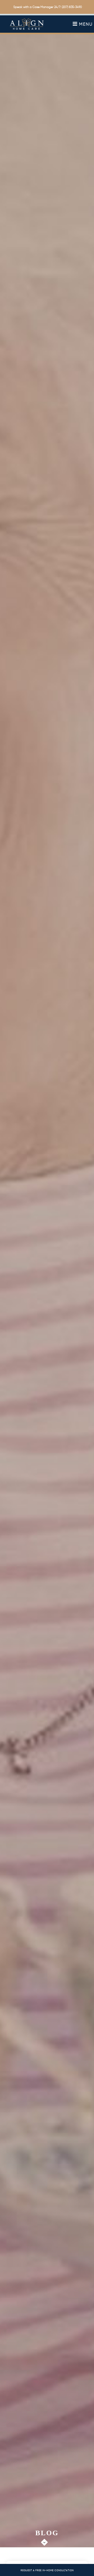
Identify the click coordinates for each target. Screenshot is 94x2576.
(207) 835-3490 (72, 7)
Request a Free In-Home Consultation (47, 2570)
